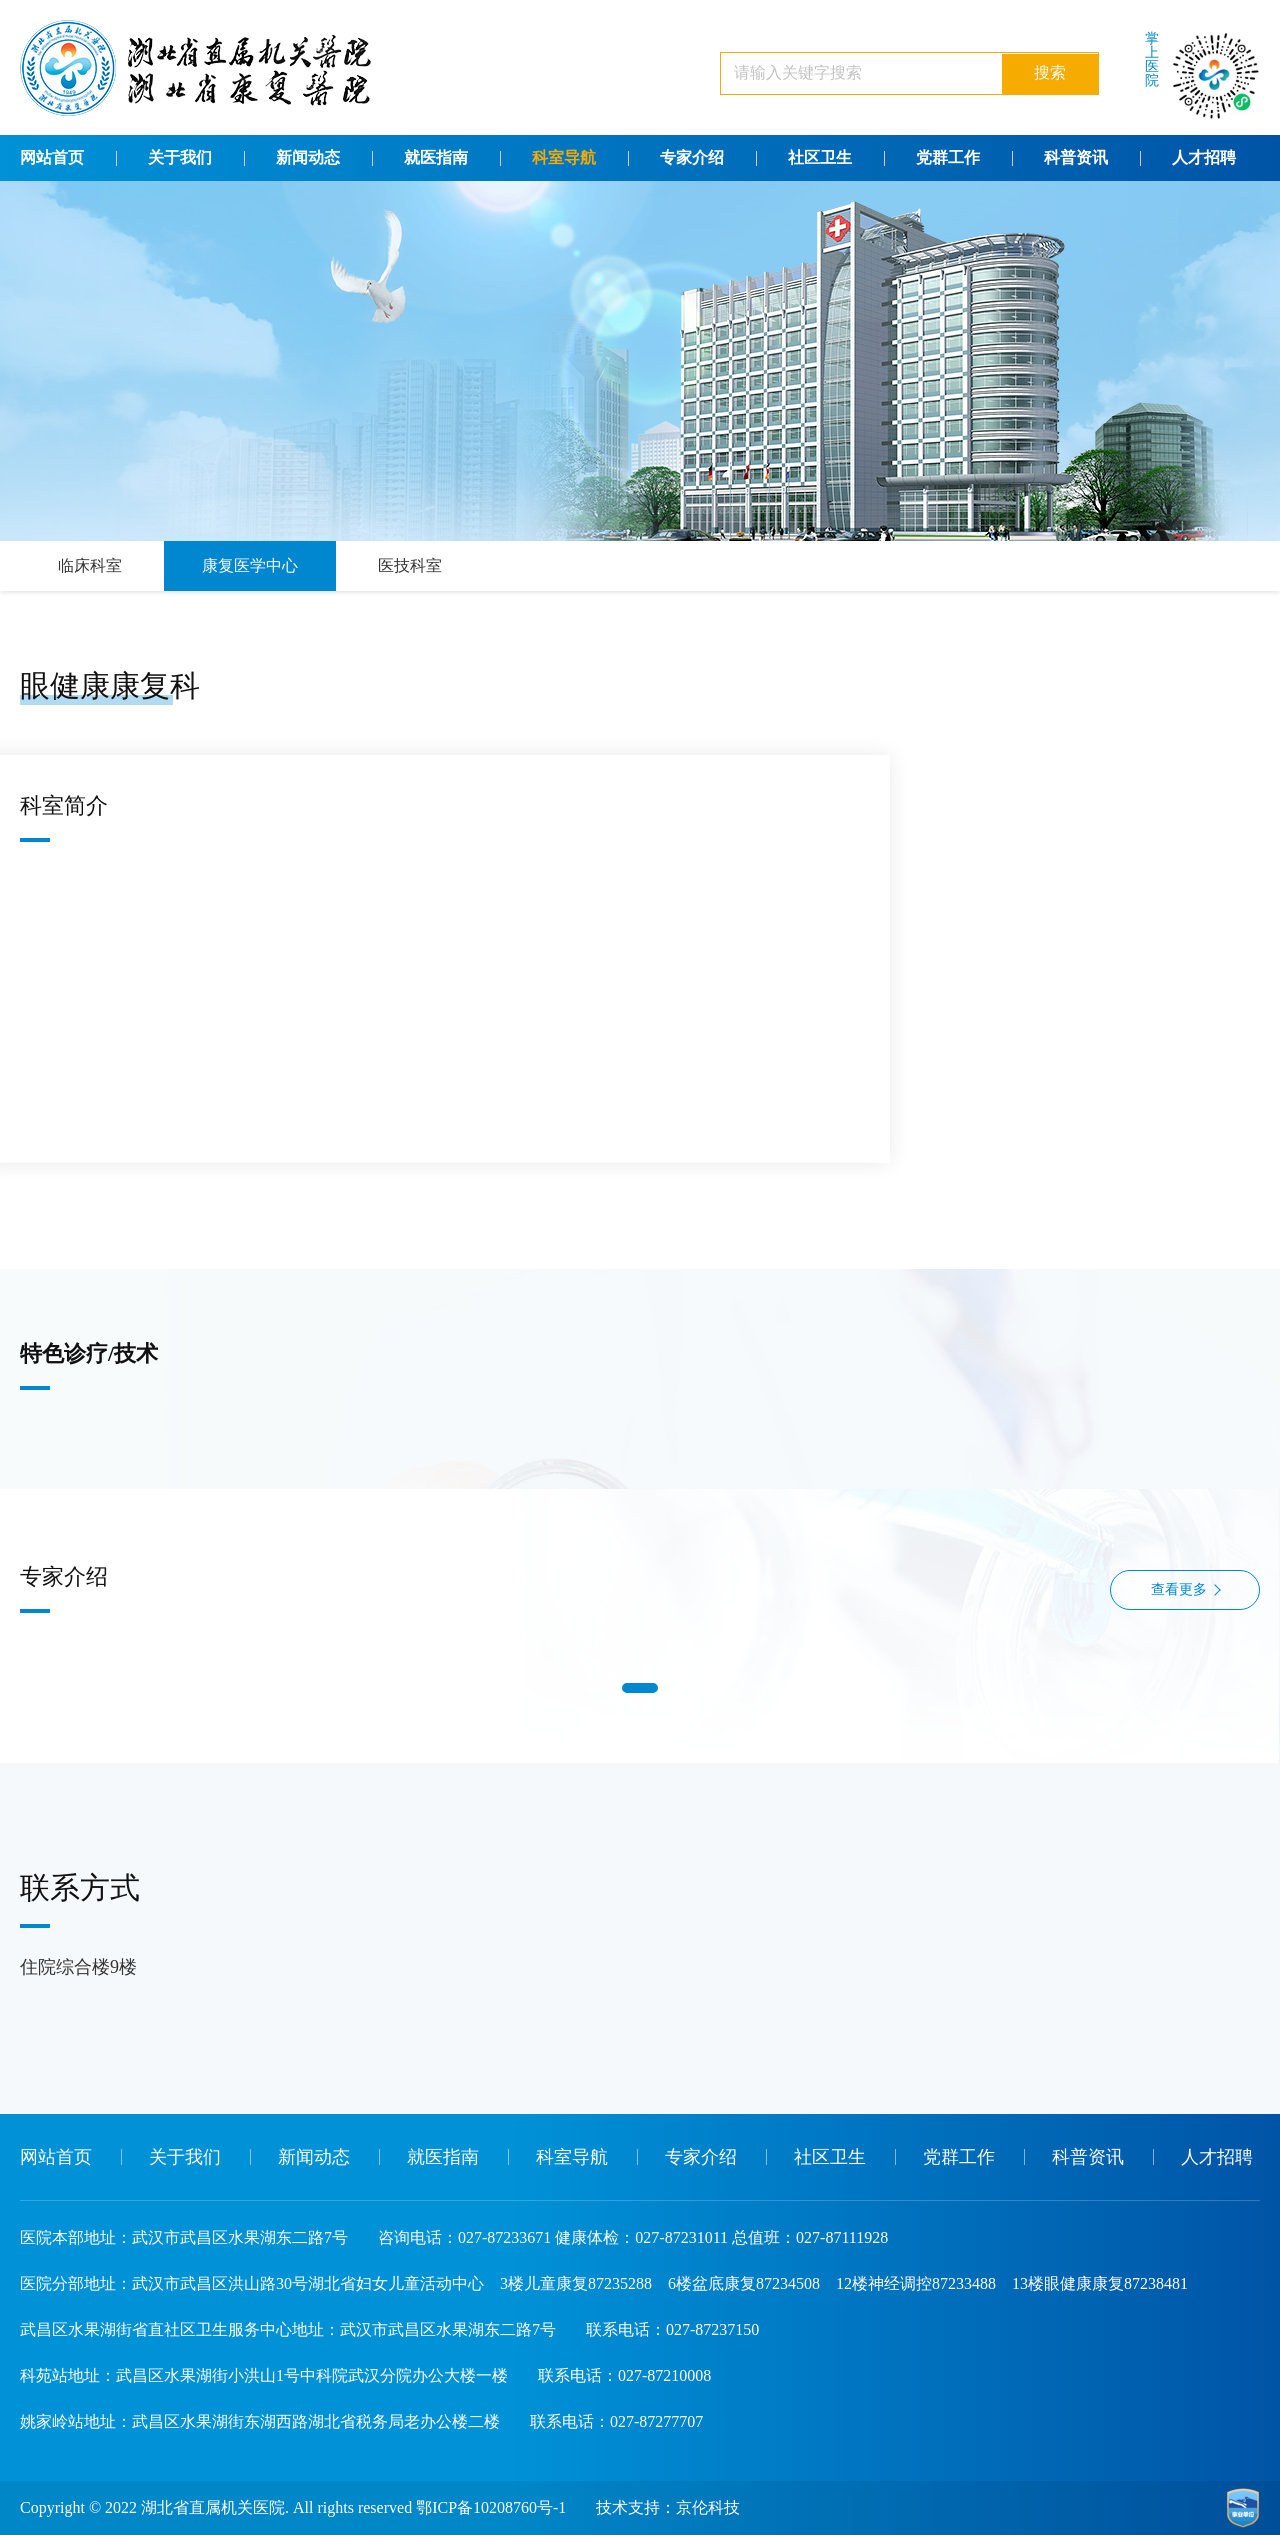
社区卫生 (820, 157)
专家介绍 (692, 157)
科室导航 (564, 157)
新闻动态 (308, 157)
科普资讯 (1076, 157)
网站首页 (52, 157)
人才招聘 (1204, 157)
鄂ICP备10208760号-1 (491, 2507)
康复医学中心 (250, 565)
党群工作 (948, 157)
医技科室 (410, 565)
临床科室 (90, 565)
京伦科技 (708, 2507)
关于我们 (180, 157)
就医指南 (436, 157)
